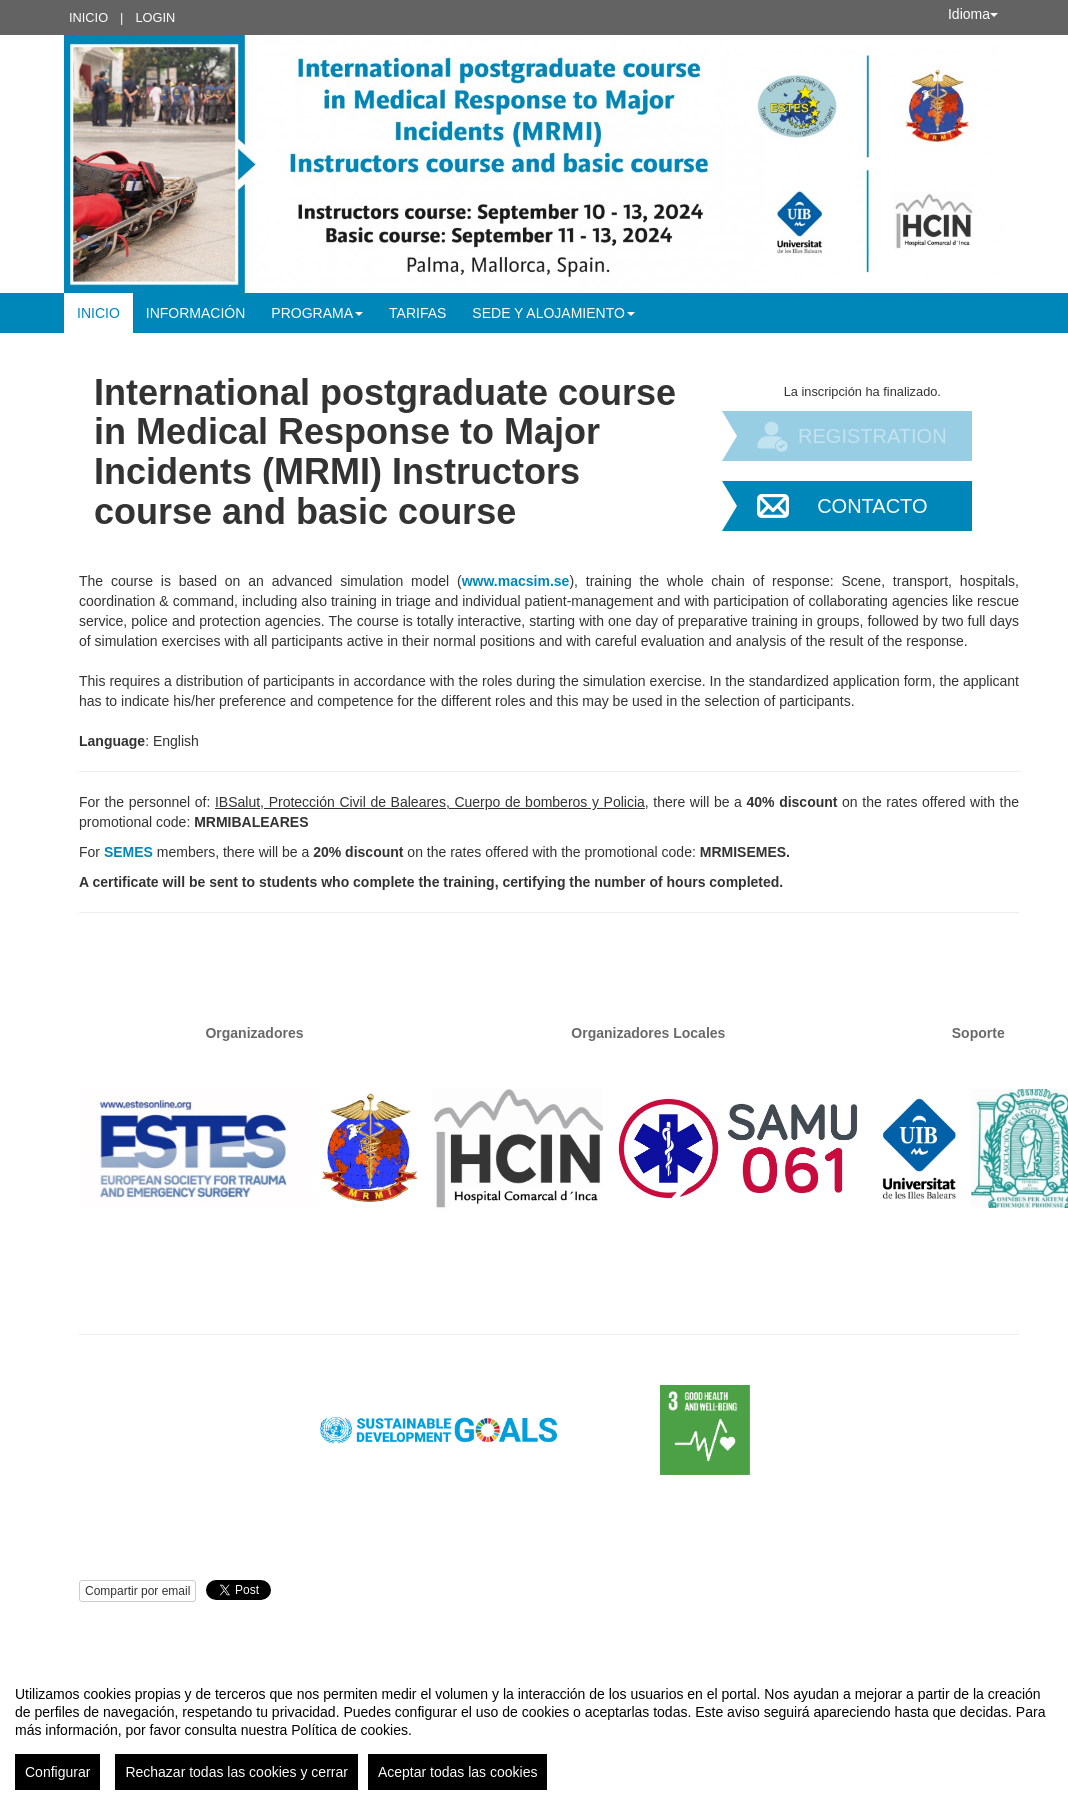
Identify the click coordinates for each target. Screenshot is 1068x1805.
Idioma (973, 14)
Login (155, 17)
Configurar (57, 1772)
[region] (534, 1730)
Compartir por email (137, 1591)
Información (196, 313)
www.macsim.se (516, 581)
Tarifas (417, 313)
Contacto (872, 506)
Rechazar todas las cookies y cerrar (236, 1772)
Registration (872, 436)
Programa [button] (317, 313)
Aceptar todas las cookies (458, 1772)
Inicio (88, 17)
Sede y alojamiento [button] (553, 313)
